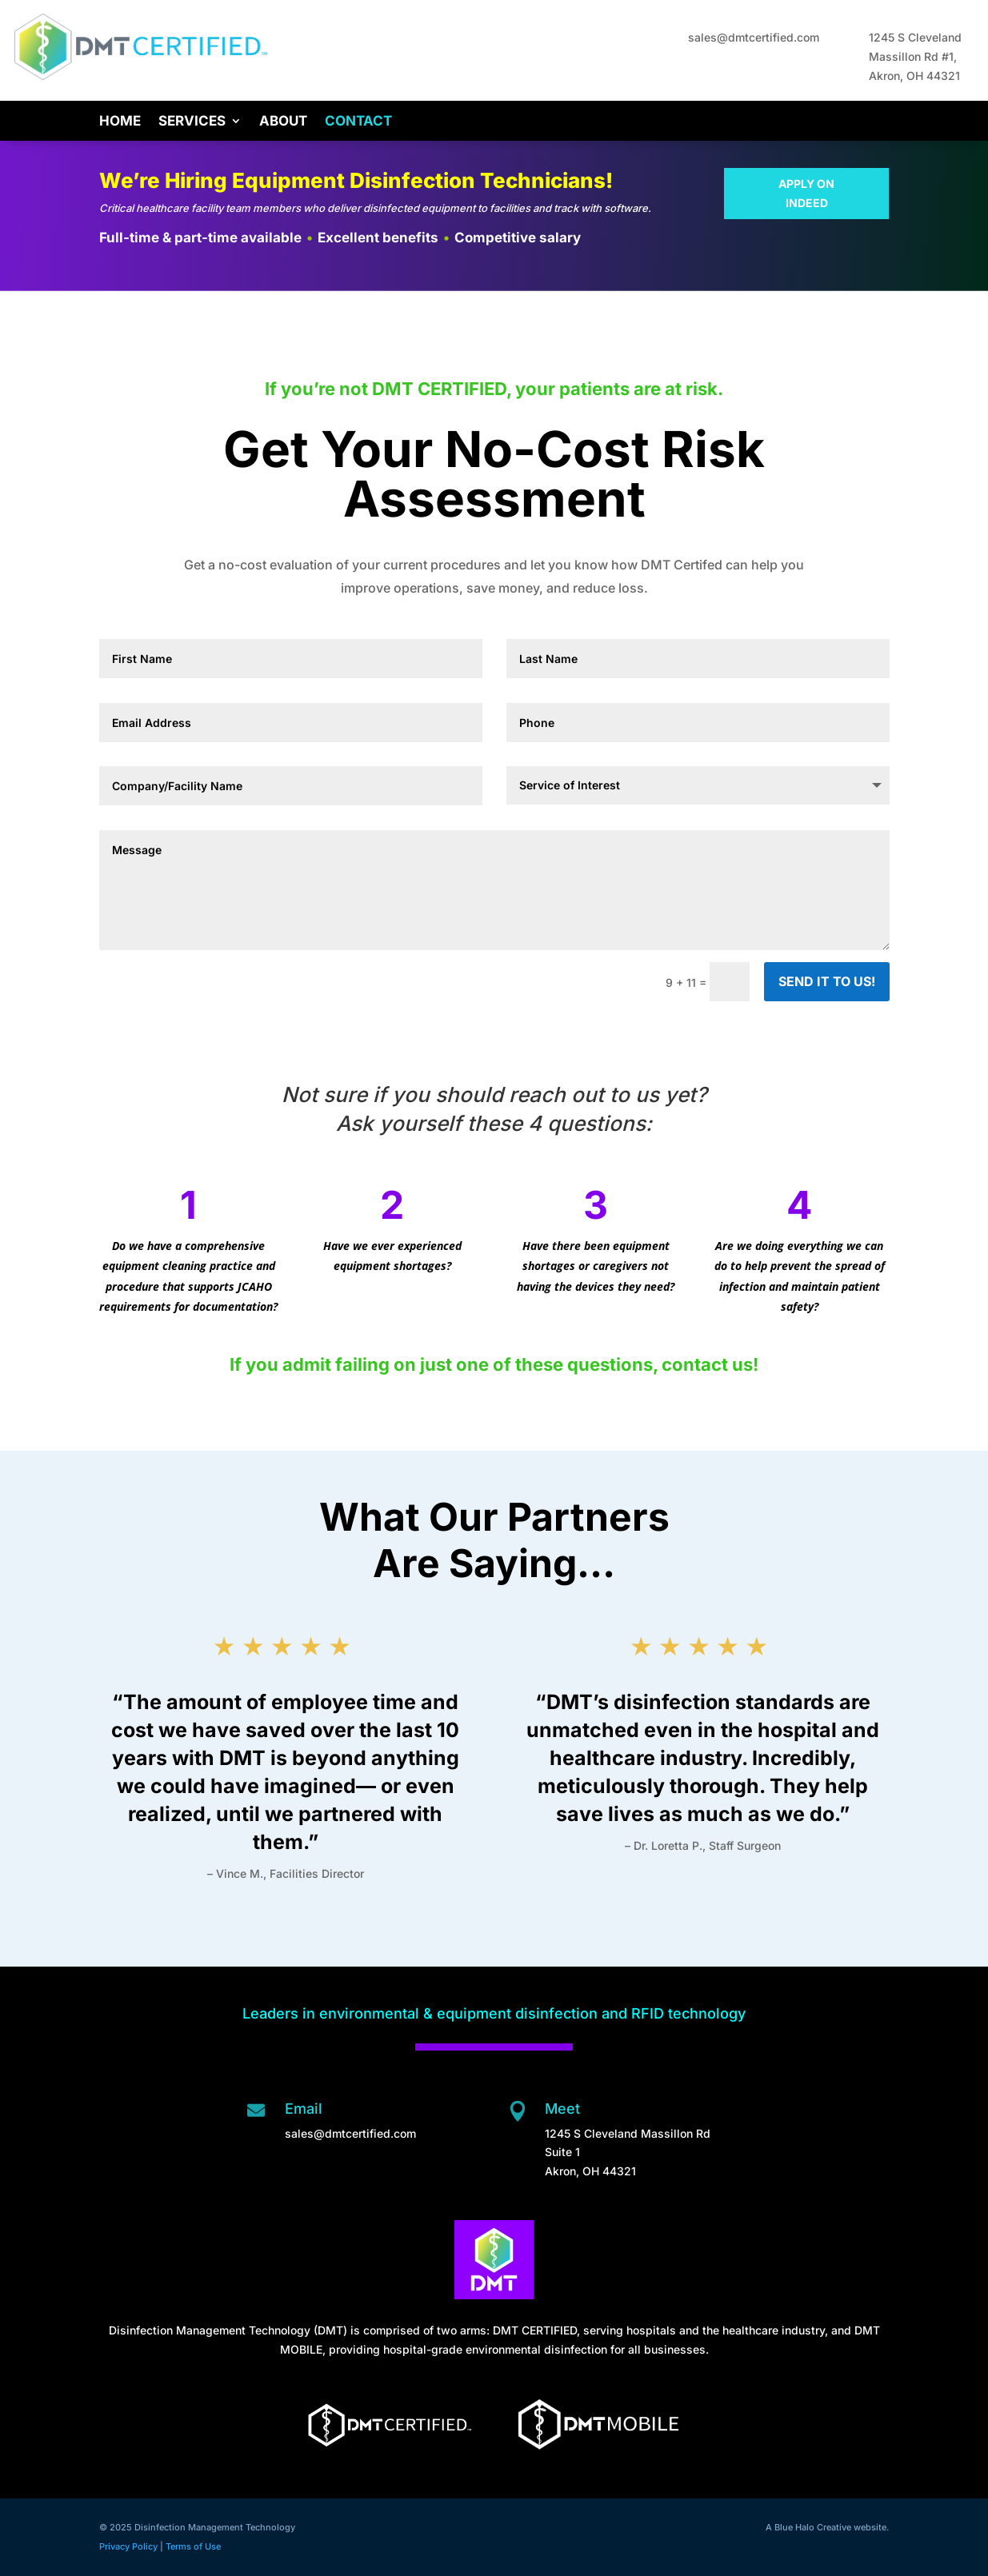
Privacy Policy (128, 2546)
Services (192, 122)
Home (120, 122)
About (283, 122)
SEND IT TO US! (826, 981)
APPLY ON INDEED (806, 193)
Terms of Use (193, 2546)
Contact (358, 122)
